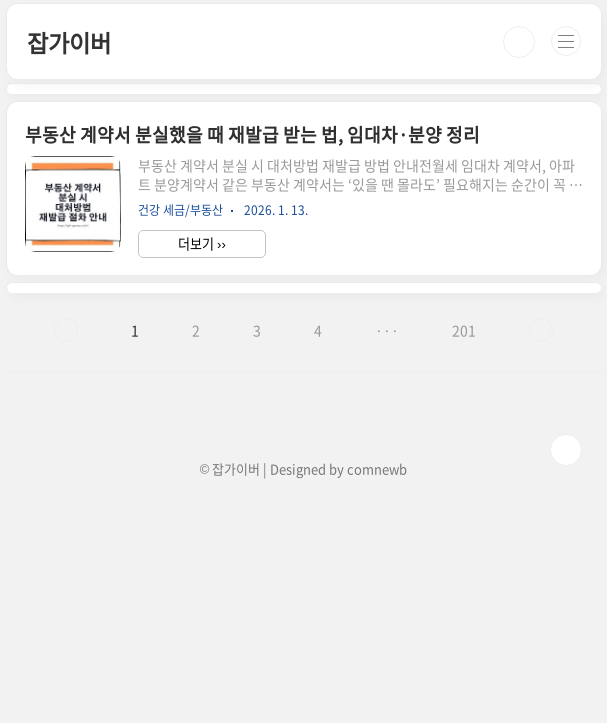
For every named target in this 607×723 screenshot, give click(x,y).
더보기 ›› (202, 243)
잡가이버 (68, 42)
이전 (66, 330)
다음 (541, 330)
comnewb (377, 468)
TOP (566, 450)
